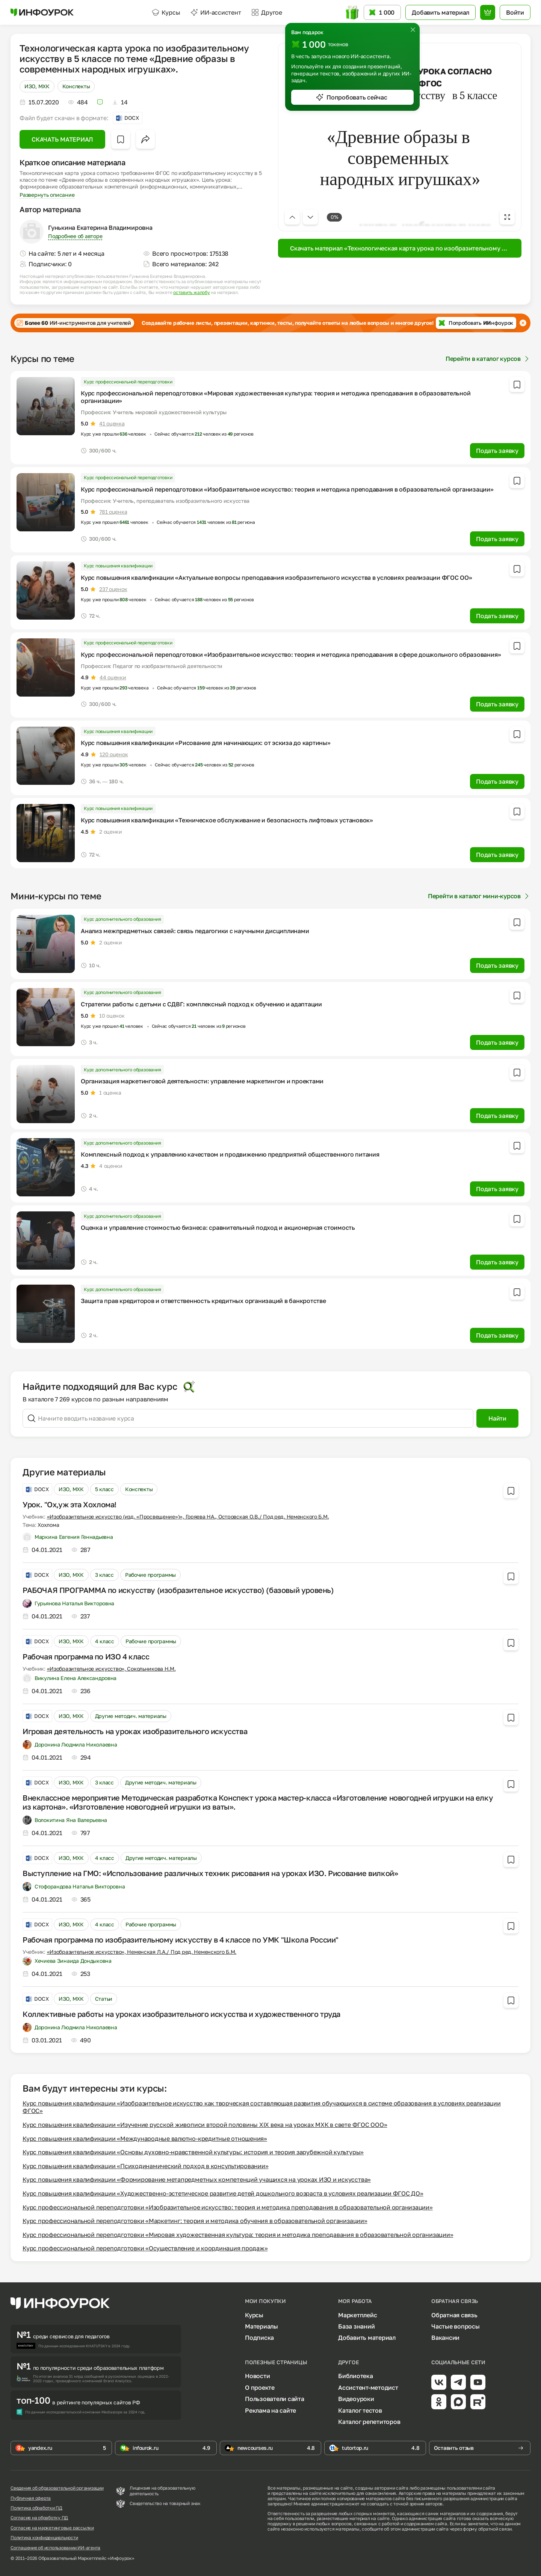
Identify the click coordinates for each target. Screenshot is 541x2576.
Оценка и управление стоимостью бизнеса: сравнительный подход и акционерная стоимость (218, 1227)
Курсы (166, 12)
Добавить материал (367, 2337)
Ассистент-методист (368, 2387)
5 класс (104, 1489)
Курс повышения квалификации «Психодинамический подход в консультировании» (145, 2166)
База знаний (356, 2326)
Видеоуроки (356, 2399)
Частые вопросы (455, 2326)
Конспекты (76, 86)
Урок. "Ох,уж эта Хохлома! (69, 1504)
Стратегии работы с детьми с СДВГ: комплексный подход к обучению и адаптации (201, 1004)
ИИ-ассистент (215, 12)
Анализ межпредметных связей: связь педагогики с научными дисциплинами (195, 931)
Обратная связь (454, 2315)
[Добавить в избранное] (120, 139)
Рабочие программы (150, 1575)
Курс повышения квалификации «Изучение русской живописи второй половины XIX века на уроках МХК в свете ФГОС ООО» (205, 2124)
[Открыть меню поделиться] (145, 139)
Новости (257, 2376)
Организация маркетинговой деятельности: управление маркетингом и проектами (202, 1081)
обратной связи (495, 2529)
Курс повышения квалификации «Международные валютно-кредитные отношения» (145, 2138)
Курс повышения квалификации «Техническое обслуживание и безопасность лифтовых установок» (227, 820)
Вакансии (445, 2337)
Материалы (261, 2326)
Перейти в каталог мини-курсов (479, 896)
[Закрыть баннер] (523, 323)
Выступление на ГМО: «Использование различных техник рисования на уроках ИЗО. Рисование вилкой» (210, 1873)
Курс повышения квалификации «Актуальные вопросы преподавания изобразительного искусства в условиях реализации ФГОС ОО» (276, 577)
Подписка (259, 2337)
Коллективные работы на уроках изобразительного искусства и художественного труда (181, 2013)
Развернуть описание (47, 195)
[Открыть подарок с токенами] (352, 12)
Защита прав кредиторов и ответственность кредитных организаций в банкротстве (203, 1301)
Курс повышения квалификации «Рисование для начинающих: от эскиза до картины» (206, 743)
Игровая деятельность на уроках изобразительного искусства (135, 1731)
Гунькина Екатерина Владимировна (100, 227)
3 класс (104, 1575)
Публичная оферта (31, 2498)
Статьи (103, 1998)
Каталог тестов (360, 2410)
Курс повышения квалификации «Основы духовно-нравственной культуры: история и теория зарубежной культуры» (193, 2152)
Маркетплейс (357, 2315)
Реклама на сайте (270, 2410)
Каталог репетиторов (369, 2421)
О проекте (260, 2387)
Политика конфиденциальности (44, 2537)
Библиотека (355, 2376)
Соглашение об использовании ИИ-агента (55, 2547)
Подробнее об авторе (75, 236)
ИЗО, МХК (37, 86)
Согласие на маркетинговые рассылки (52, 2528)
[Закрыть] (413, 29)
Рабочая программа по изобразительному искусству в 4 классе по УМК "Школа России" (181, 1939)
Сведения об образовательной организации (57, 2488)
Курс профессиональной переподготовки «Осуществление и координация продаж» (145, 2248)
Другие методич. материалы (130, 1716)
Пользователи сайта (274, 2399)
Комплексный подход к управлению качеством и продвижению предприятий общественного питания (230, 1154)
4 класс (104, 1641)
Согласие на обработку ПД (39, 2517)
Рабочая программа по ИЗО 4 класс (86, 1656)
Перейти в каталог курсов (488, 358)
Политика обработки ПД (36, 2508)
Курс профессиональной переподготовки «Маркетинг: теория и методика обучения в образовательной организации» (195, 2221)
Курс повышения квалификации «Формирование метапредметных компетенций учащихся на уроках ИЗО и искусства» (197, 2179)
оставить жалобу (191, 292)
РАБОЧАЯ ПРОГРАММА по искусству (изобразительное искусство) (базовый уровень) (178, 1589)
